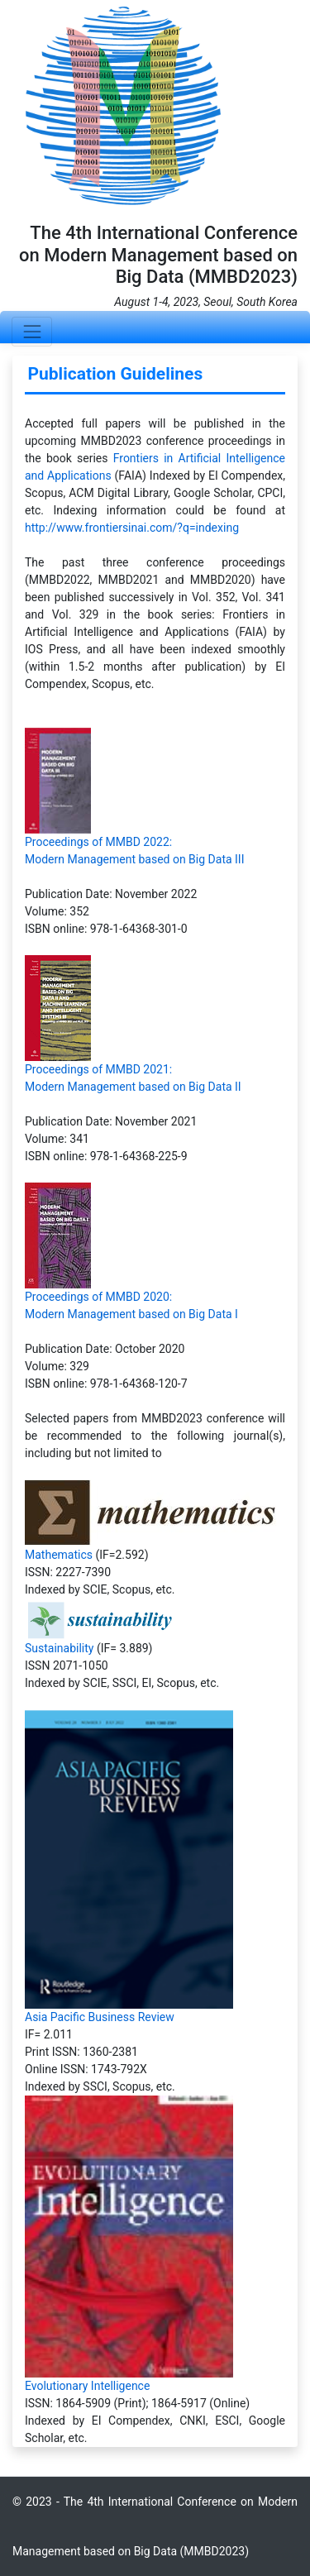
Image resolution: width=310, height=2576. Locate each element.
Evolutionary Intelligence (87, 2385)
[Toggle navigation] (32, 331)
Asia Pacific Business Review (99, 2017)
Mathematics (59, 1554)
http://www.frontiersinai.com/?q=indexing (132, 527)
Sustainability (59, 1648)
